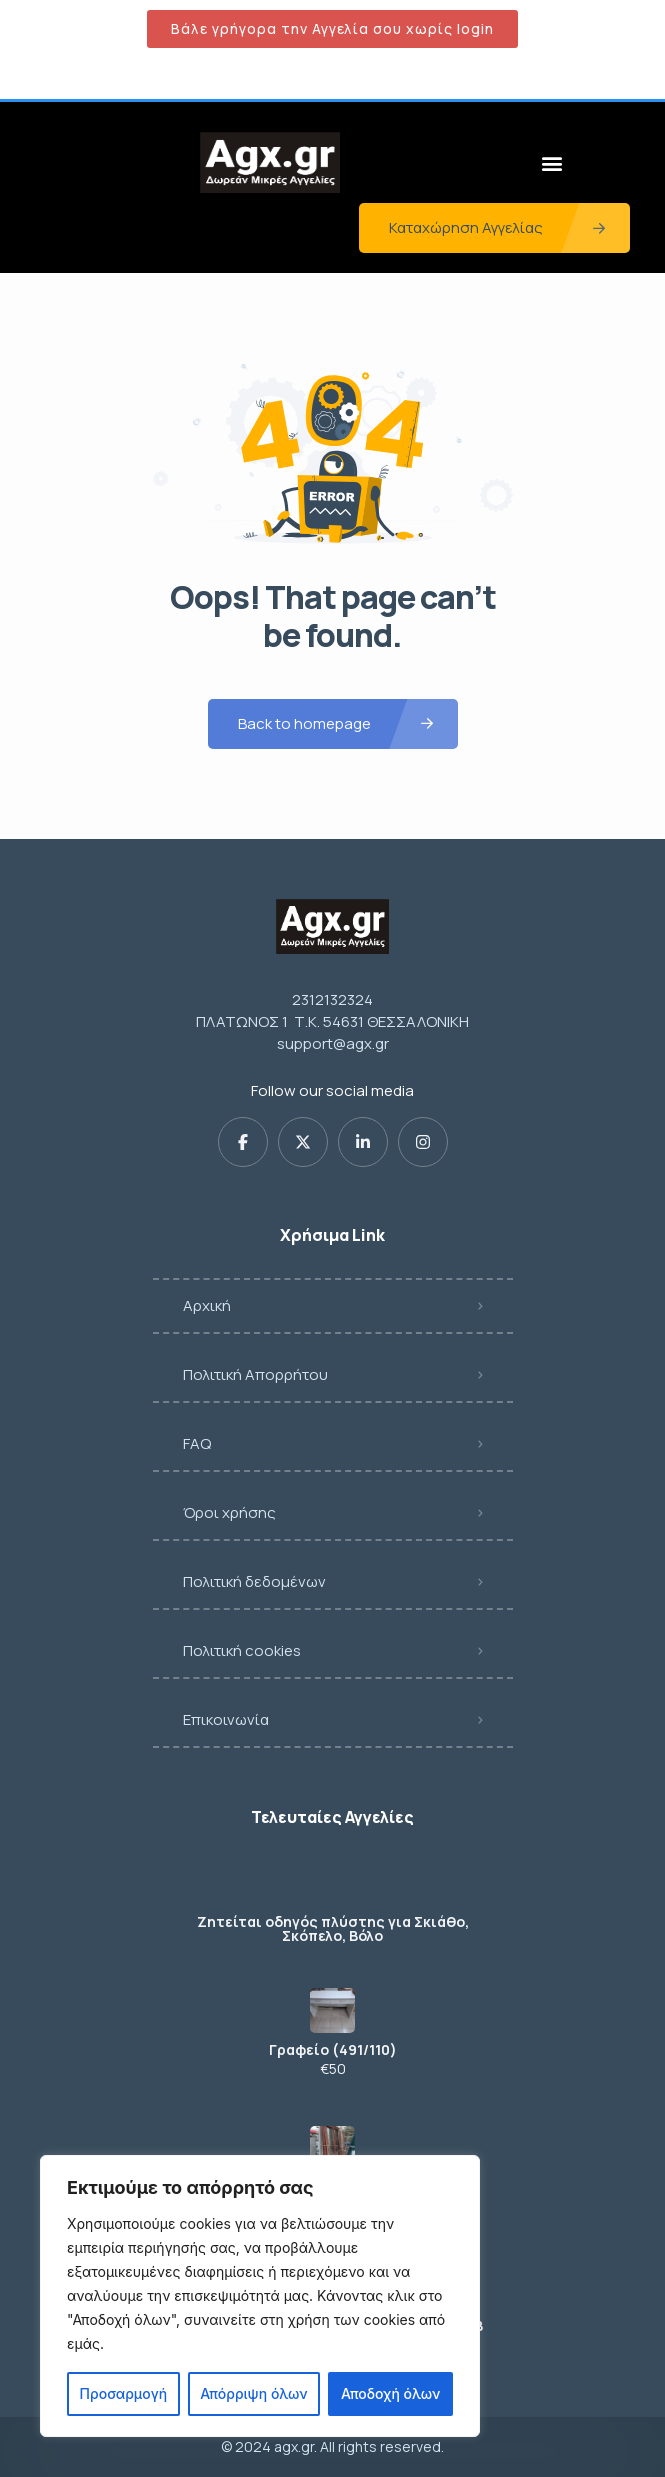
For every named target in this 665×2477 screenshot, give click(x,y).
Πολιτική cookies (242, 1650)
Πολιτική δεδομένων (254, 1581)
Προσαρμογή (124, 2393)
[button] (551, 162)
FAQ (197, 1443)
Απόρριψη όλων (253, 2393)
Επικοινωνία (226, 1719)
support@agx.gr (333, 1043)
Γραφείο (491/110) (333, 2050)
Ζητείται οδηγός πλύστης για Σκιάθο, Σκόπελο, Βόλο (333, 1929)
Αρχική (207, 1305)
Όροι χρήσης (229, 1512)
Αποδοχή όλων (390, 2393)
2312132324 (332, 999)
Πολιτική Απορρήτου (255, 1374)
